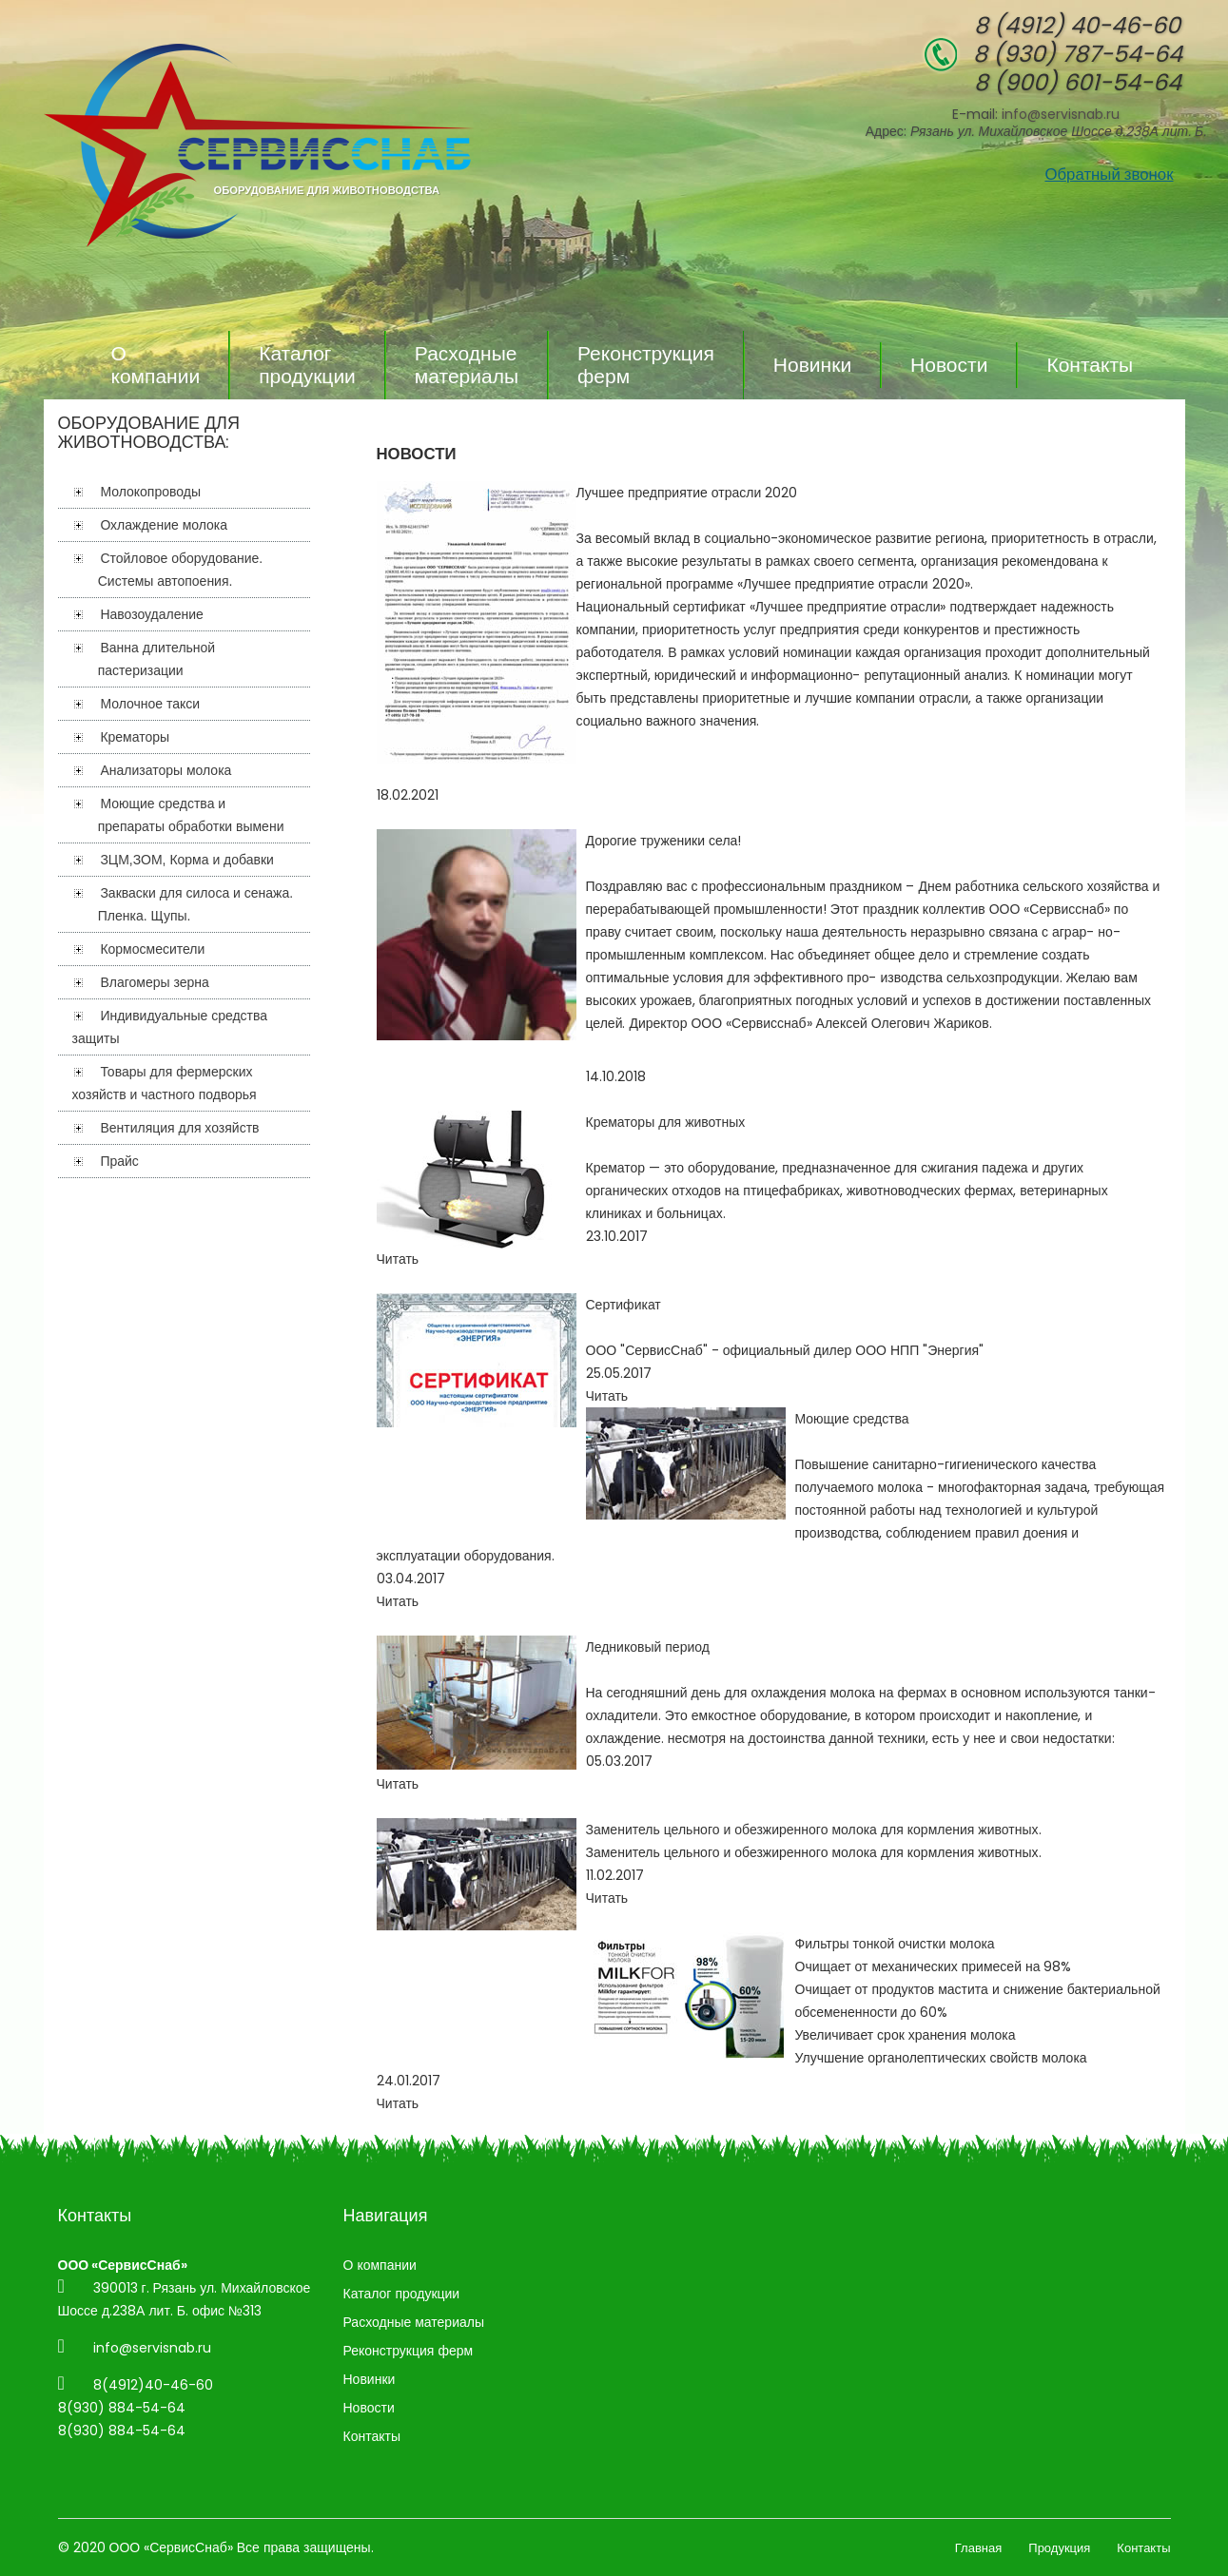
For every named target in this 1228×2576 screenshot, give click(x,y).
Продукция (1059, 2548)
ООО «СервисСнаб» (171, 2547)
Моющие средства (852, 1418)
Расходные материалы (466, 364)
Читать (398, 1259)
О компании (156, 364)
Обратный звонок (1108, 174)
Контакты (1089, 364)
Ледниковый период (648, 1646)
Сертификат (623, 1304)
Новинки (812, 364)
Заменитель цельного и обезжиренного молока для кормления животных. (814, 1829)
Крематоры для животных (666, 1122)
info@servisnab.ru (1061, 114)
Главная (978, 2548)
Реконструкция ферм (645, 364)
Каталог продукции (307, 364)
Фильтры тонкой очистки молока (895, 1943)
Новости (948, 364)
